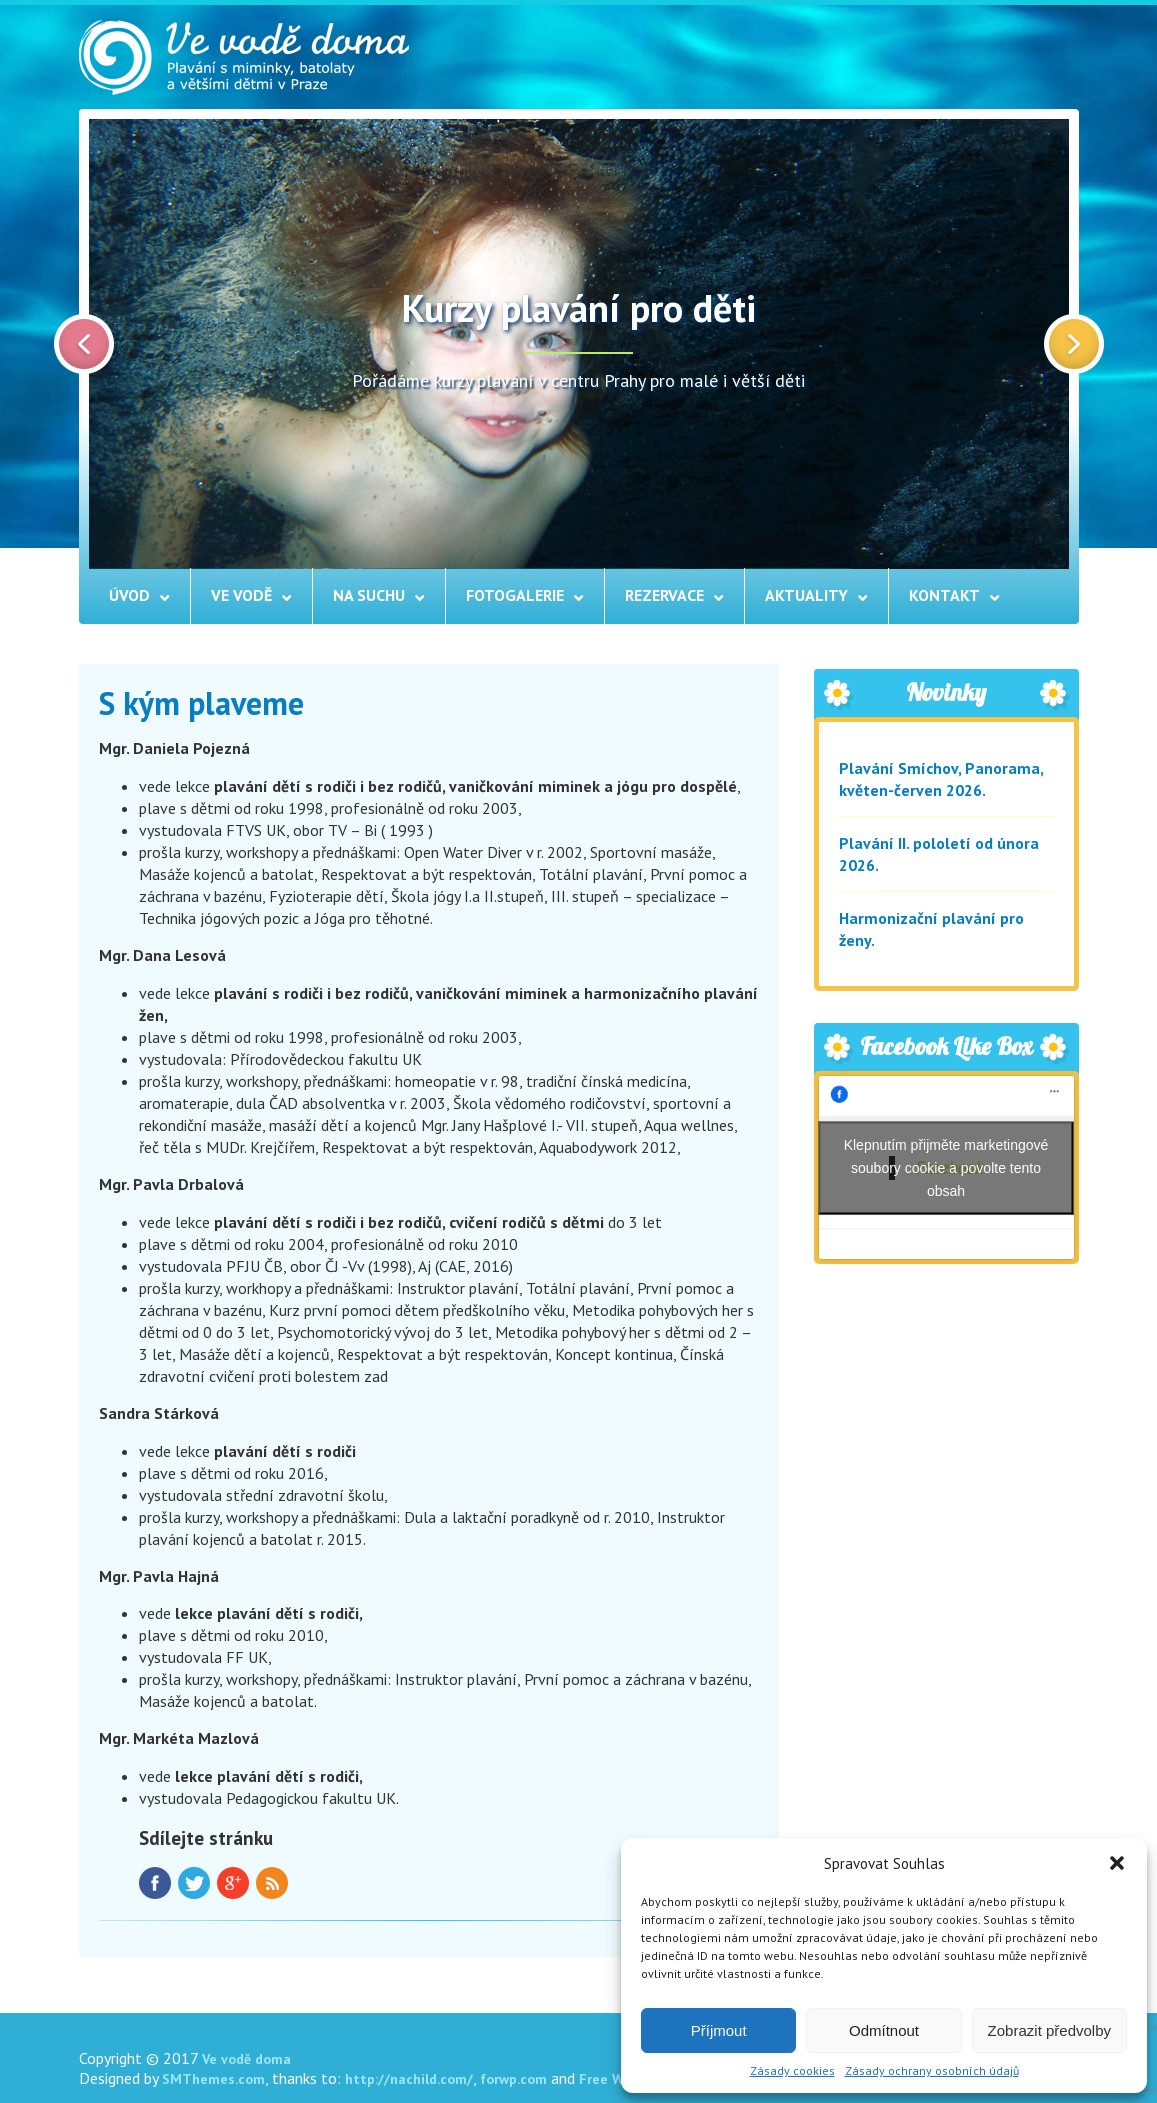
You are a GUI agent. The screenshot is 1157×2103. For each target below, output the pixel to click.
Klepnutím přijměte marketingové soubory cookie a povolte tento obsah (946, 1167)
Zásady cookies (792, 2070)
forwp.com (513, 2079)
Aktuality (806, 595)
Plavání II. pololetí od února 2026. (939, 854)
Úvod (129, 595)
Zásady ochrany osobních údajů (932, 2070)
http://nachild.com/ (409, 2079)
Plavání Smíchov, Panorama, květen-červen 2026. (941, 779)
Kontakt (944, 595)
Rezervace (664, 595)
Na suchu (369, 595)
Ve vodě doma (246, 2059)
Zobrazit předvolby (1049, 2030)
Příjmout (719, 2030)
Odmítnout (884, 2030)
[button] (1117, 1863)
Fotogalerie (515, 595)
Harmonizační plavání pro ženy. (931, 929)
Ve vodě (241, 595)
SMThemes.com (213, 2079)
